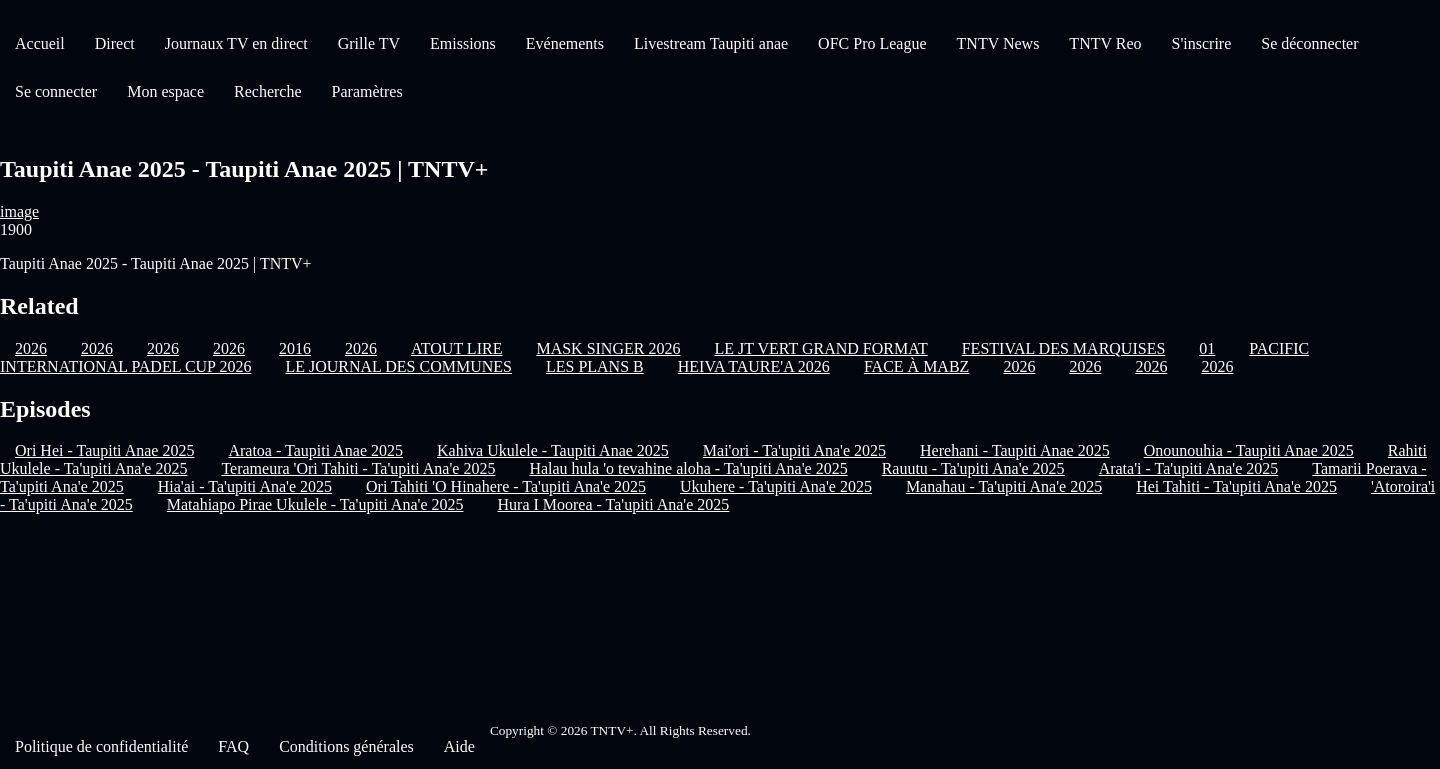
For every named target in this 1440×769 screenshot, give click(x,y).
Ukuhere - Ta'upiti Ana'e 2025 (776, 486)
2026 (1019, 366)
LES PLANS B (595, 366)
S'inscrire (1202, 43)
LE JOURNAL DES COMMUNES (398, 366)
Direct (115, 43)
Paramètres (367, 91)
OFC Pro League (872, 43)
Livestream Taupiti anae (711, 43)
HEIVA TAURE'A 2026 (754, 366)
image (19, 211)
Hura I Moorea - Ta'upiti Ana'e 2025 (614, 504)
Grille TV (369, 43)
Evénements (565, 43)
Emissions (463, 43)
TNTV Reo (1105, 43)
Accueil (40, 43)
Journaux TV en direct (236, 43)
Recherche (268, 91)
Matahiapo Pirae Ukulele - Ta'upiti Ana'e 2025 (315, 504)
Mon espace (165, 91)
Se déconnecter (1309, 43)
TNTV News (998, 43)
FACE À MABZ (917, 366)
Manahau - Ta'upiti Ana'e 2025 (1004, 486)
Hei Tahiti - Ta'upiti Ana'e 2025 (1236, 486)
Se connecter (56, 91)
